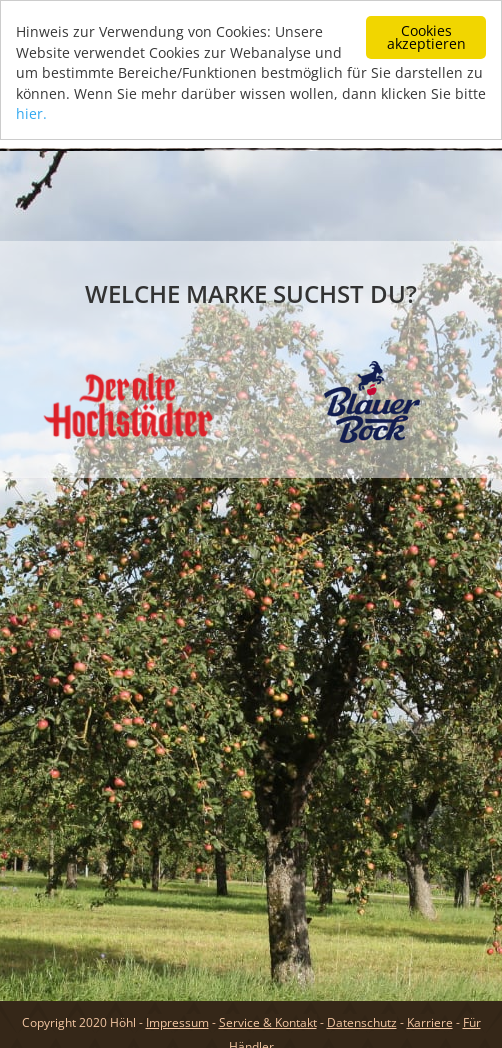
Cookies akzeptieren (426, 36)
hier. (31, 112)
